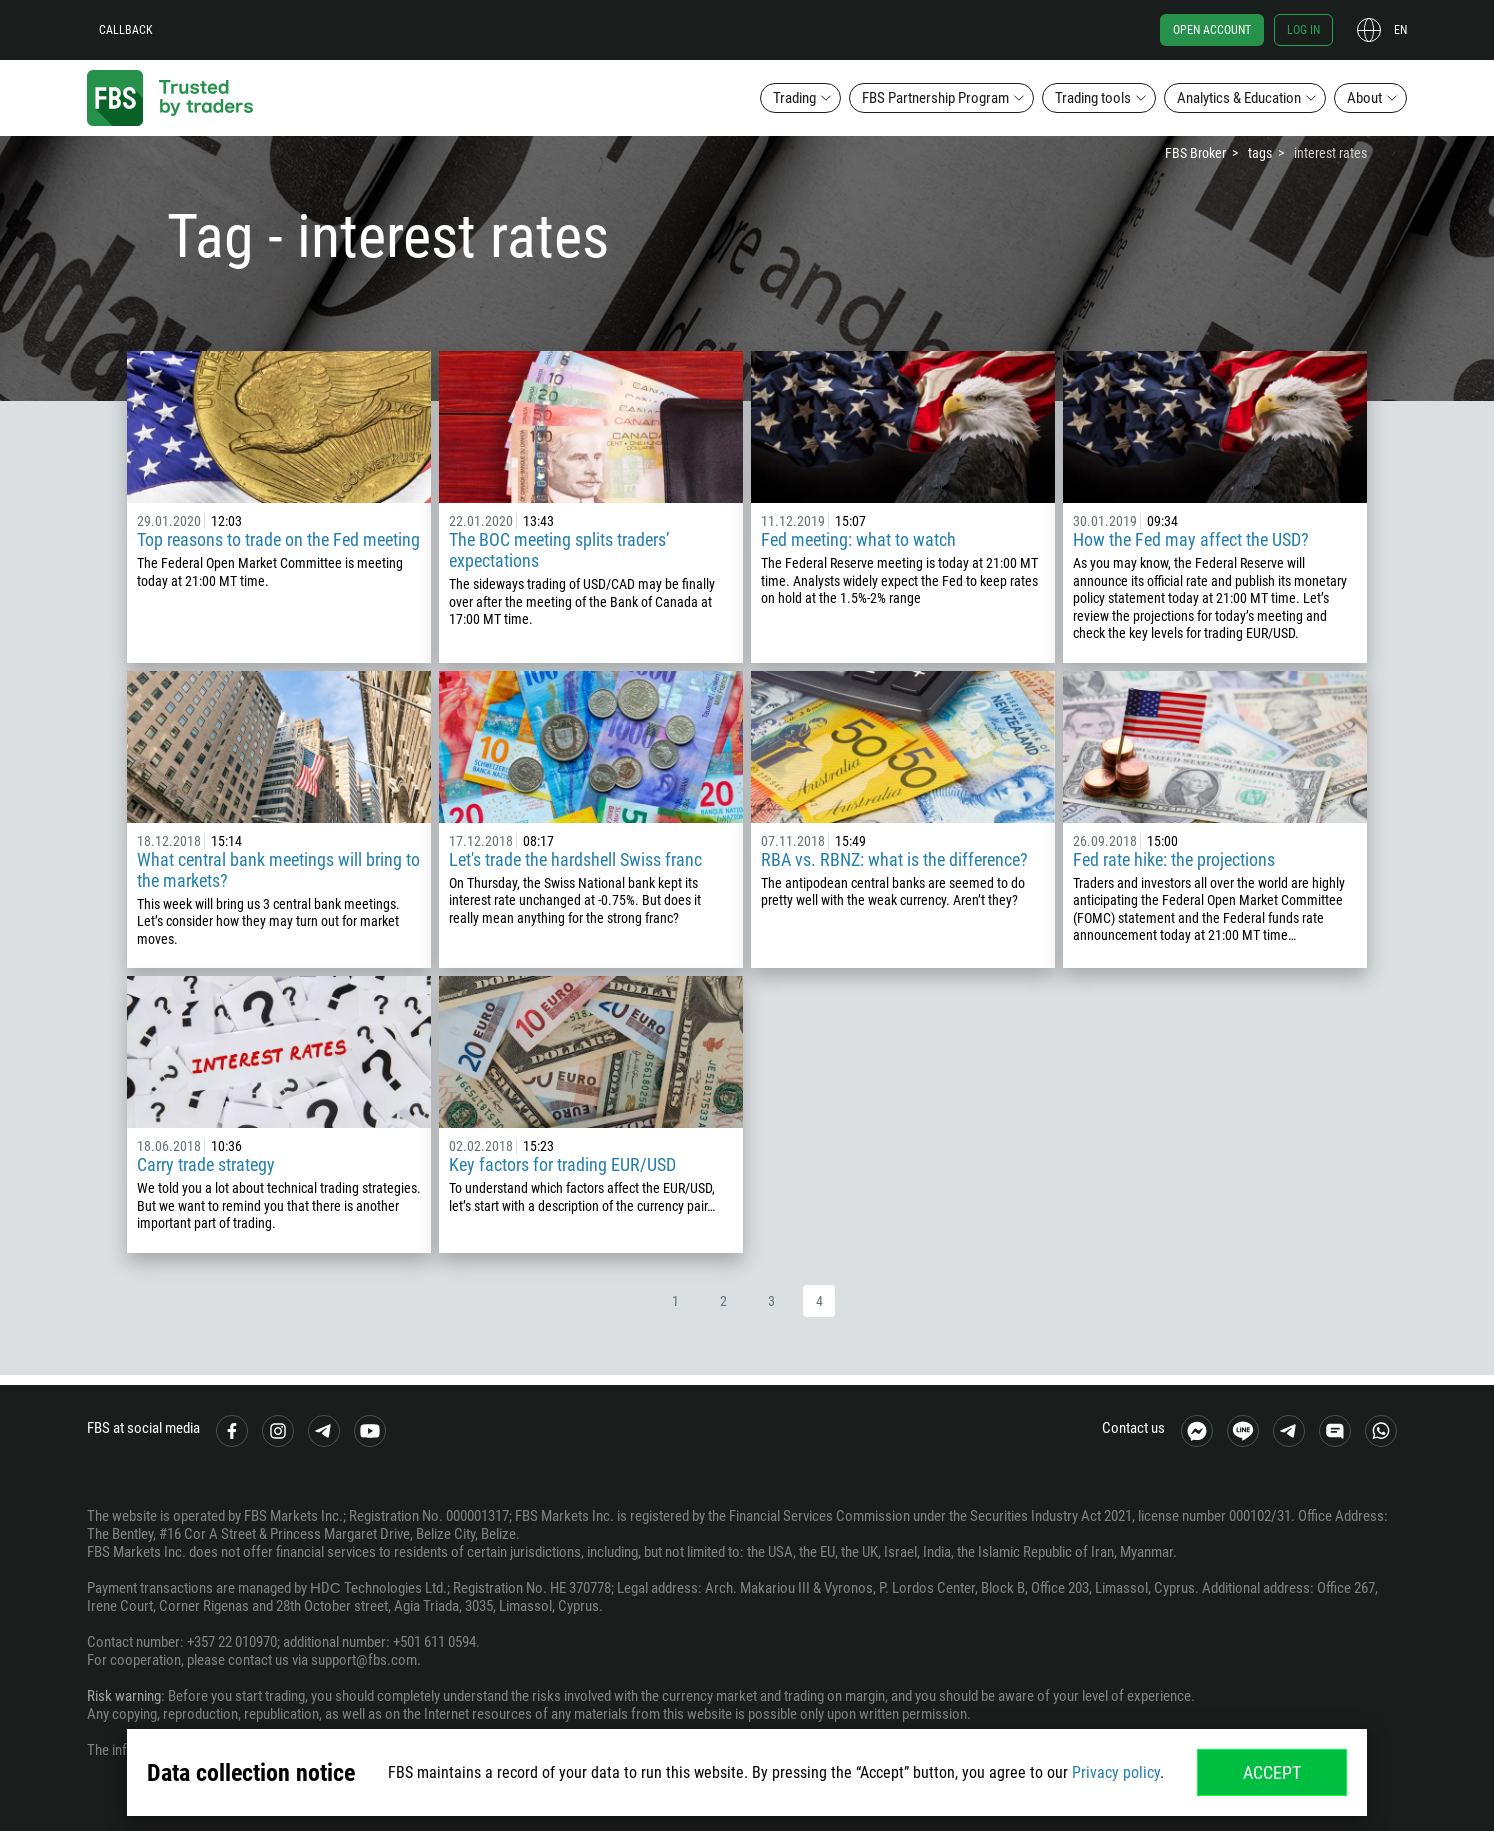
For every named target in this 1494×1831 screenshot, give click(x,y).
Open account (1212, 30)
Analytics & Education (1239, 98)
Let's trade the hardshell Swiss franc (575, 859)
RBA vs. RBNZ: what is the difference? (894, 859)
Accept (1272, 1772)
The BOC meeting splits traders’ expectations (559, 550)
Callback (126, 30)
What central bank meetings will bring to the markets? (278, 870)
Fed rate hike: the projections (1174, 859)
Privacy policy (1116, 1772)
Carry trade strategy (206, 1164)
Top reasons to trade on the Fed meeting (278, 539)
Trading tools (1093, 98)
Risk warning (124, 1696)
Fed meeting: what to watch (858, 539)
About (1364, 98)
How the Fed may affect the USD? (1191, 539)
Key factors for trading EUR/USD (562, 1164)
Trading (794, 98)
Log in (1303, 30)
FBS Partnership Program (935, 98)
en (1400, 30)
